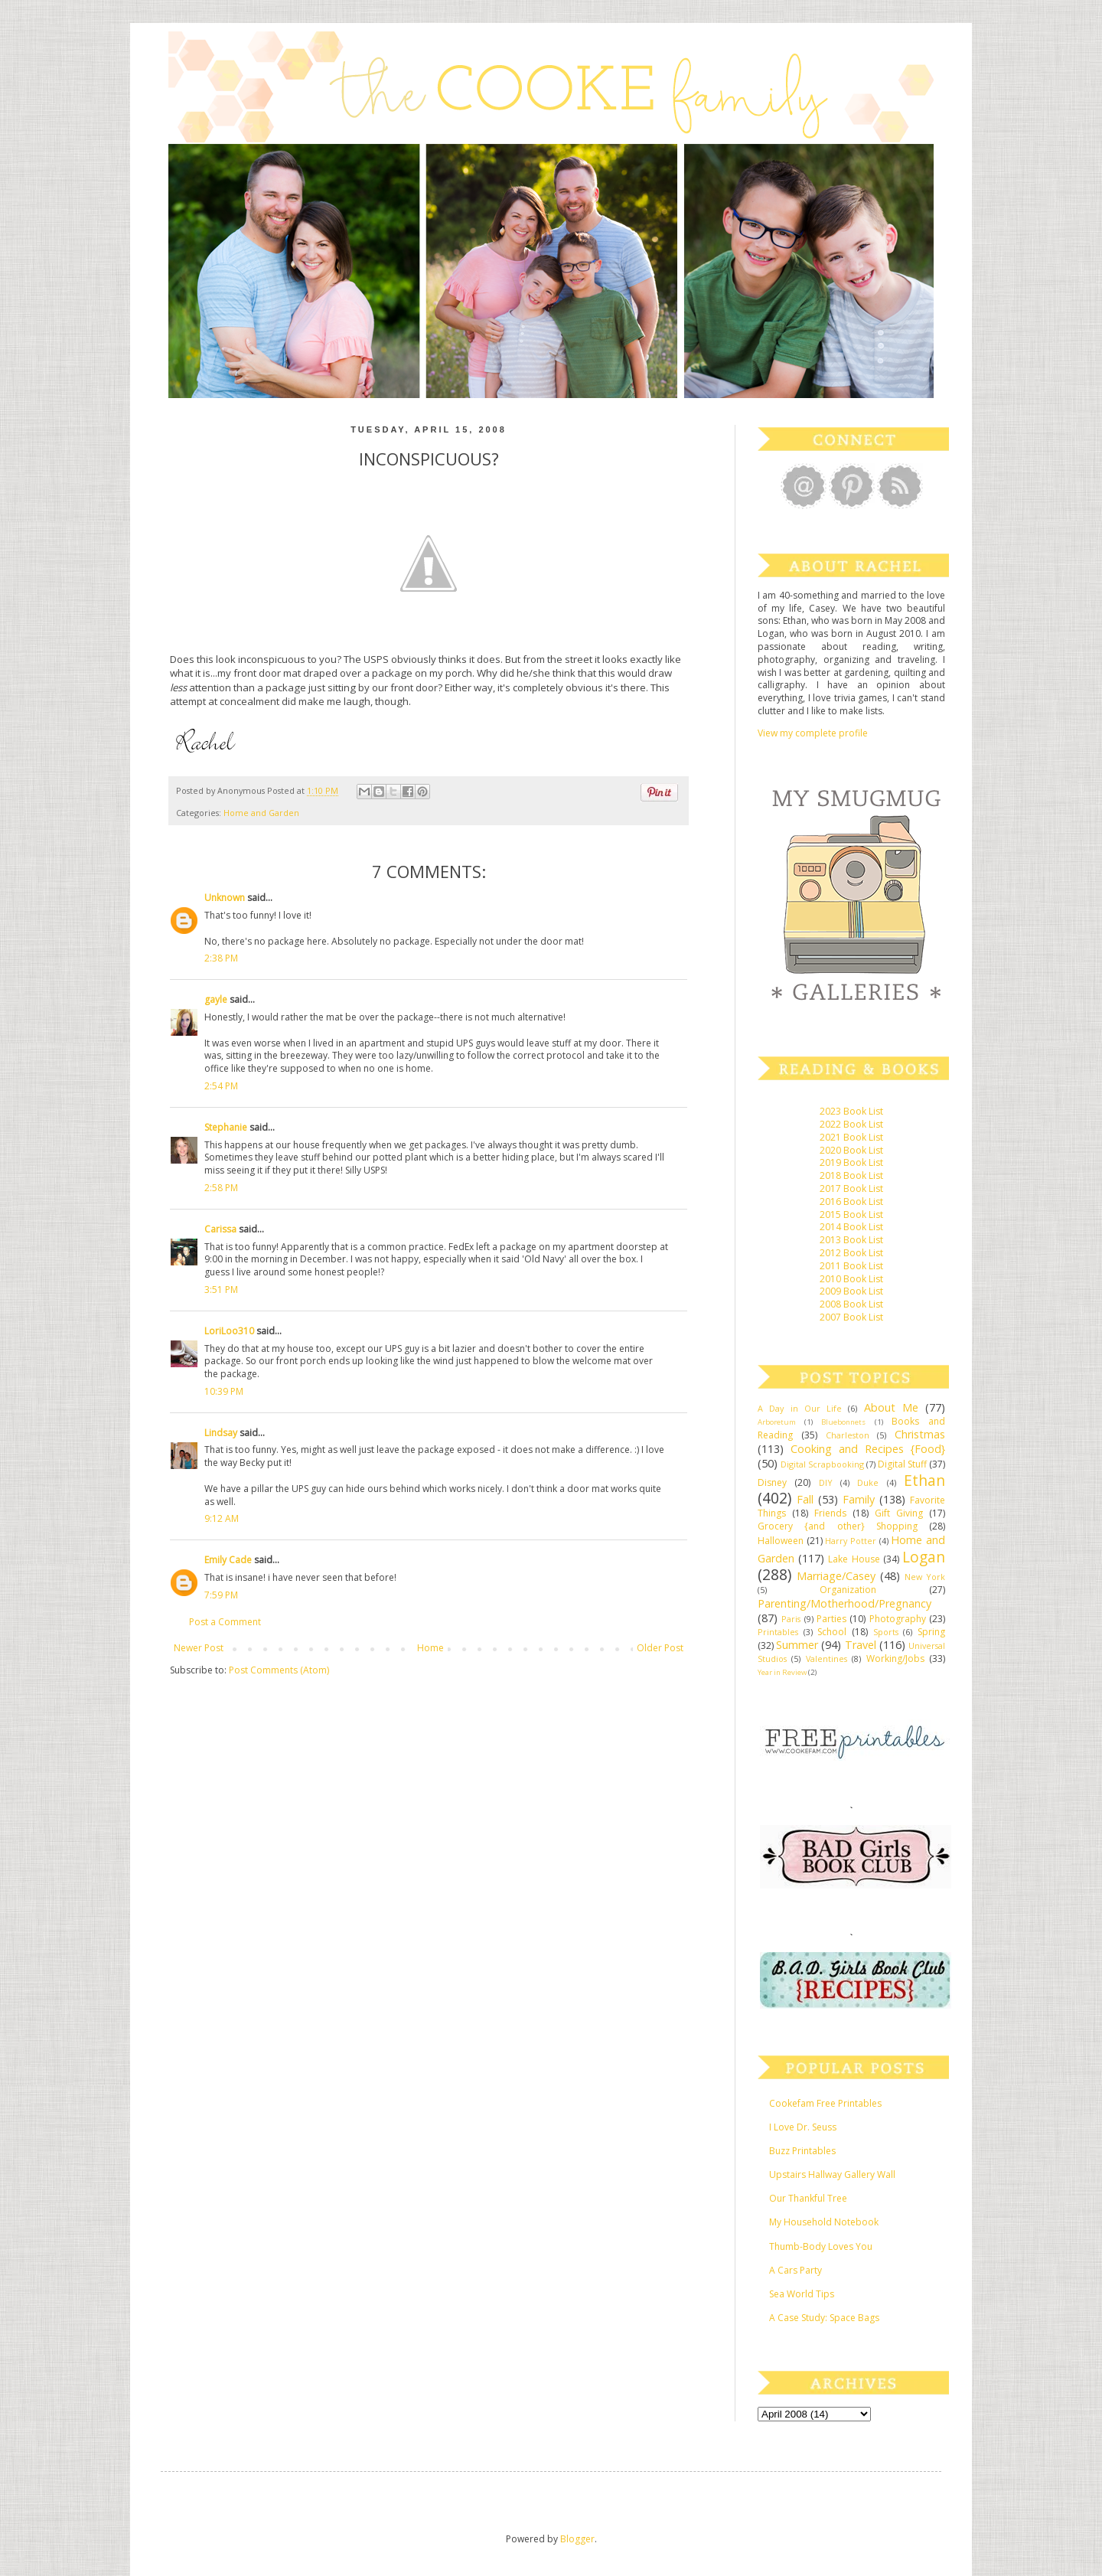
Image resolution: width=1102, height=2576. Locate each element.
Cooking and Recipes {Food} (868, 1448)
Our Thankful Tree (808, 2198)
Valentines (826, 1658)
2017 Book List (851, 1188)
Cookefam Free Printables (825, 2103)
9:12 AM (221, 1518)
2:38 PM (221, 958)
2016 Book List (851, 1201)
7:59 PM (221, 1594)
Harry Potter (850, 1540)
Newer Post (198, 1647)
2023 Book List (851, 1111)
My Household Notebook (824, 2221)
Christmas (920, 1434)
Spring (931, 1631)
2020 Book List (851, 1150)
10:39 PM (223, 1391)
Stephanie (225, 1127)
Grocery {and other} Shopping (838, 1526)
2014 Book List (851, 1226)
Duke (868, 1482)
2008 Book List (851, 1304)
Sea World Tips (801, 2293)
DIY (826, 1482)
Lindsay (220, 1432)
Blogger (577, 2538)
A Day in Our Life (800, 1408)
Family (859, 1499)
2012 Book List (851, 1252)
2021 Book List (851, 1137)
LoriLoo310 (229, 1330)
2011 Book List (851, 1265)
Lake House (853, 1559)
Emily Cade (228, 1559)
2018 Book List (851, 1175)
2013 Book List (851, 1239)
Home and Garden (261, 812)
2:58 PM (221, 1187)
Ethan (924, 1480)
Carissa (220, 1229)
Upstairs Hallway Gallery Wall (832, 2174)
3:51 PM (221, 1289)
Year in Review (782, 1672)
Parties (831, 1618)
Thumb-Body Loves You (820, 2246)
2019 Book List (851, 1162)
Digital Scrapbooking (822, 1464)
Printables (778, 1631)
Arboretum (777, 1422)
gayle (215, 999)
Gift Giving (899, 1513)
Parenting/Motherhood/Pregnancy (844, 1603)
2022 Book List (851, 1124)
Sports (885, 1631)
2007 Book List (851, 1317)
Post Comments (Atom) (279, 1670)
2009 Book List (851, 1291)
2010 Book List (851, 1278)
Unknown (224, 897)
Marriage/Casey (836, 1576)
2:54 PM (221, 1085)
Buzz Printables (802, 2150)
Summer (797, 1644)
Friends (830, 1513)
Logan (923, 1556)
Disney (772, 1482)
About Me (891, 1407)
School (831, 1631)
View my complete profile (813, 732)
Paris (790, 1618)
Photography (897, 1618)
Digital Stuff (902, 1464)
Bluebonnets (843, 1422)
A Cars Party (795, 2270)
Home (430, 1647)
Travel (860, 1644)
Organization (848, 1589)
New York (925, 1576)
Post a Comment (225, 1621)
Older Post (660, 1647)
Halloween (781, 1540)
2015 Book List (851, 1214)
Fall (805, 1499)
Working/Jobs (895, 1658)
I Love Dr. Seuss (802, 2127)
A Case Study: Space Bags (824, 2317)
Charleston (847, 1435)
